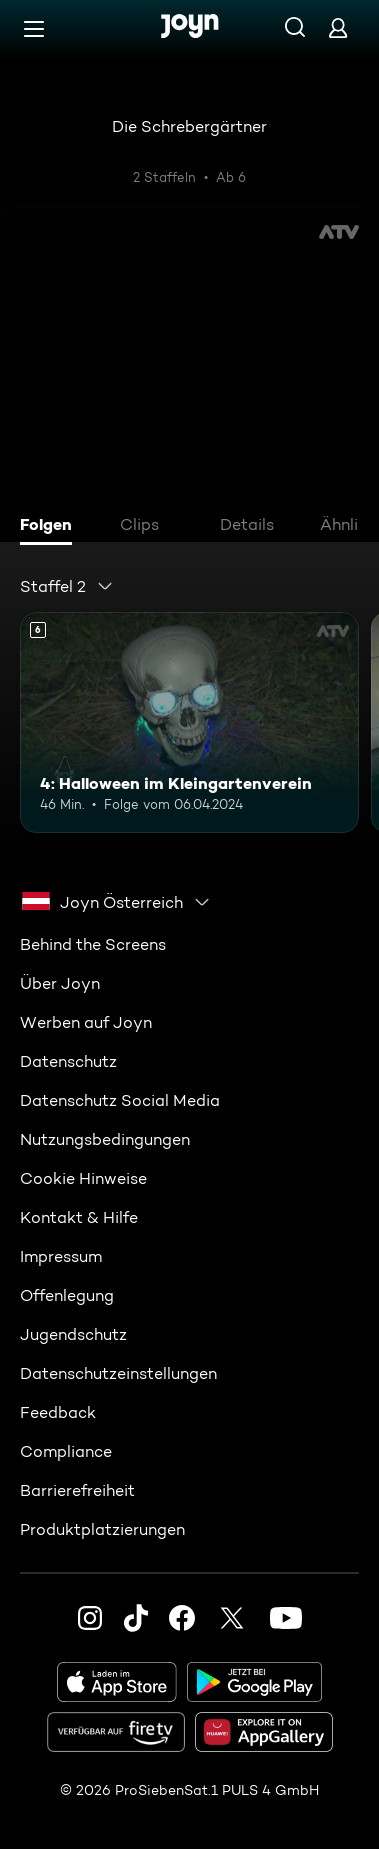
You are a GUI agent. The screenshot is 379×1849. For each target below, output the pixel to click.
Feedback (58, 1412)
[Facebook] (182, 1618)
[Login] (338, 27)
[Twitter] (232, 1618)
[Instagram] (90, 1618)
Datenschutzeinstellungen (118, 1373)
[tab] (51, 527)
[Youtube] (286, 1618)
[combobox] (67, 586)
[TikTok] (136, 1618)
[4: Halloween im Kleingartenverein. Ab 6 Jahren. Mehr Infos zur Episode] (189, 722)
